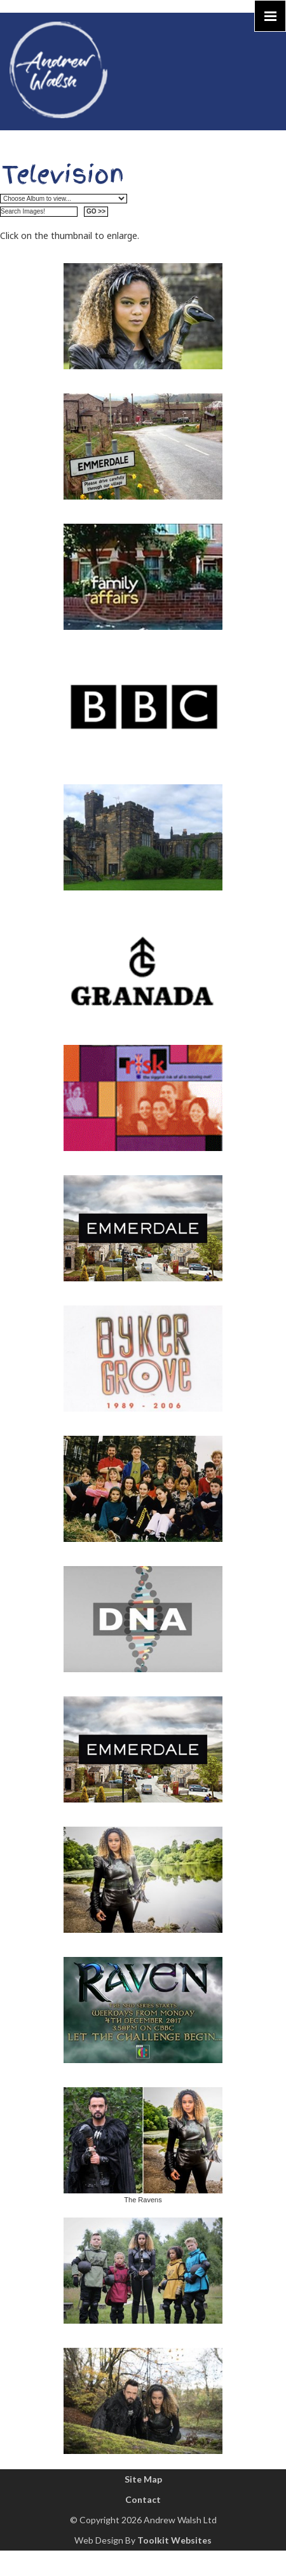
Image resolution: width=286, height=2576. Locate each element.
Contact (143, 2499)
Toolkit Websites (174, 2540)
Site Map (143, 2479)
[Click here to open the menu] (270, 16)
